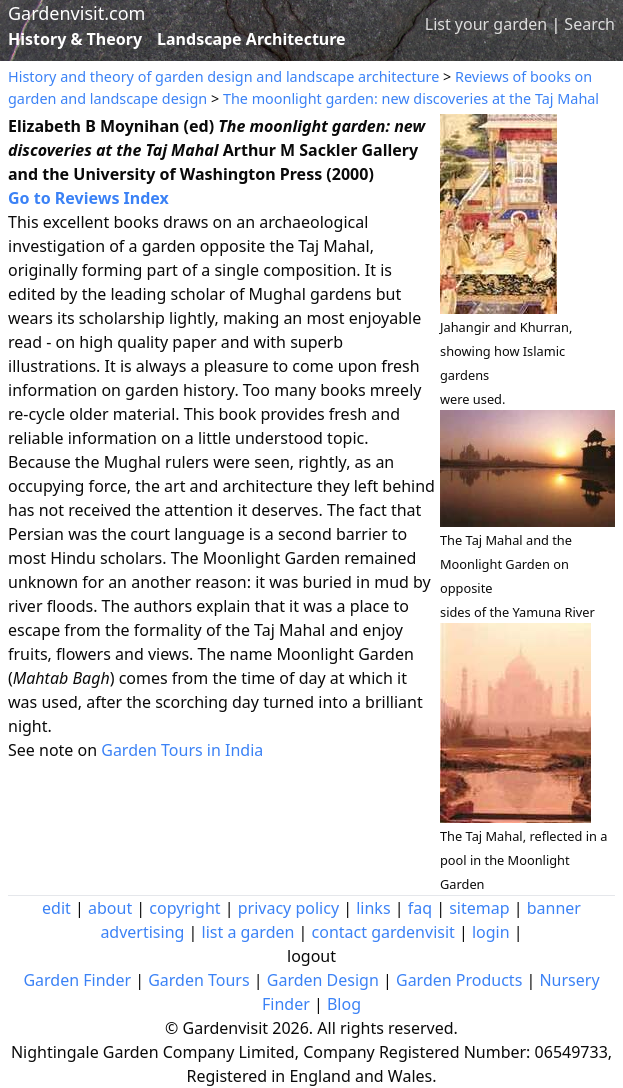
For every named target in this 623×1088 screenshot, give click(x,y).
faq (420, 908)
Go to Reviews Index (88, 198)
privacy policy (288, 908)
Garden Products (459, 980)
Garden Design (323, 980)
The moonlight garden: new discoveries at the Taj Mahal (411, 98)
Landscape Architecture (251, 39)
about (110, 908)
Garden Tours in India (182, 750)
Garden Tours (198, 980)
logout (311, 956)
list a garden (248, 932)
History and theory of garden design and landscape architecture (223, 76)
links (373, 908)
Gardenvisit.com (76, 13)
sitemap (479, 908)
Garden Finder (77, 980)
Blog (344, 1004)
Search (589, 24)
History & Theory (75, 39)
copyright (184, 908)
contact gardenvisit (383, 932)
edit (56, 908)
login (491, 932)
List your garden (486, 24)
